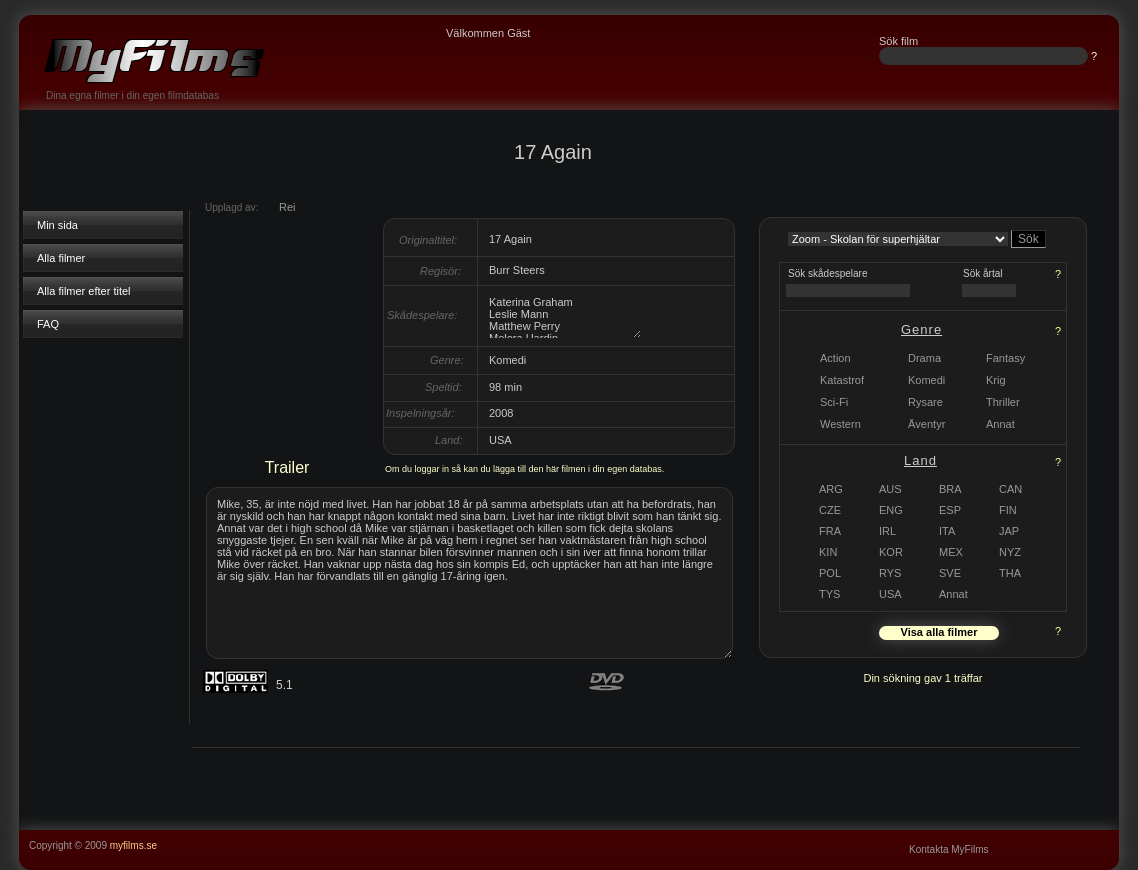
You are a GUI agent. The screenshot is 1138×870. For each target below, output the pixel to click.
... (1110, 836)
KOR (891, 552)
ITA (947, 531)
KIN (828, 552)
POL (830, 573)
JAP (1009, 531)
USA (890, 594)
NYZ (1010, 552)
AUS (890, 489)
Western (840, 424)
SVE (950, 573)
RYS (890, 573)
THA (1010, 573)
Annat (953, 594)
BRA (950, 489)
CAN (1010, 489)
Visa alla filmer (939, 632)
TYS (829, 594)
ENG (891, 510)
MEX (951, 552)
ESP (950, 510)
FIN (1008, 510)
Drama (924, 358)
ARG (831, 489)
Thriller (1003, 402)
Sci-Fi (834, 402)
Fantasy (1005, 358)
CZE (830, 510)
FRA (830, 531)
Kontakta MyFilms (948, 849)
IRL (887, 531)
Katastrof (842, 380)
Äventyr (926, 424)
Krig (996, 380)
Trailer (287, 467)
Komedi (926, 380)
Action (835, 358)
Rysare (925, 402)
